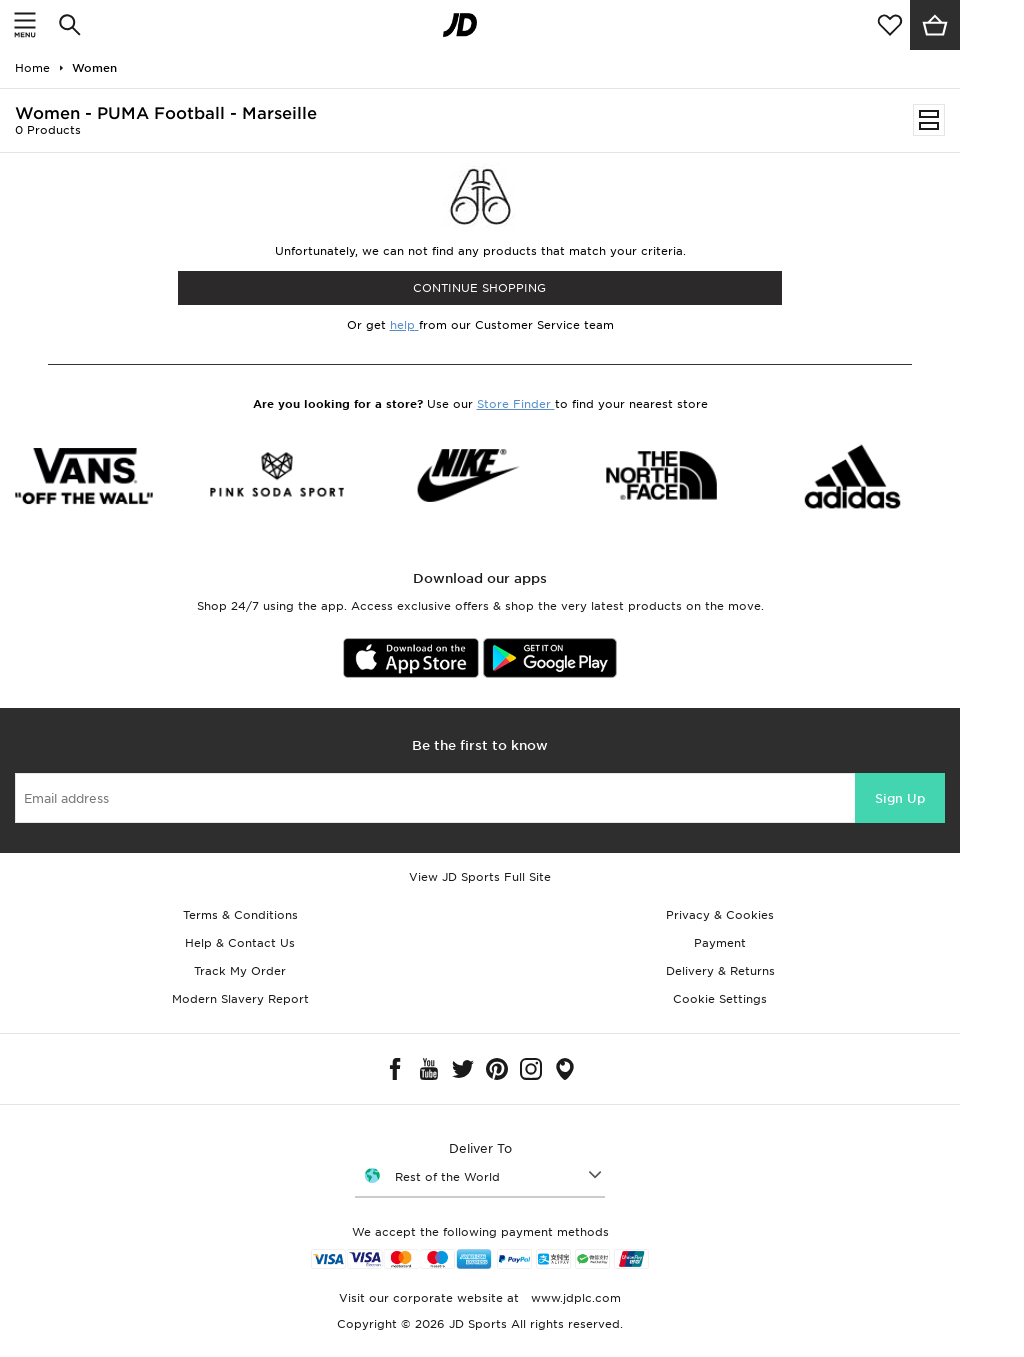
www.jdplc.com (574, 1298)
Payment (720, 943)
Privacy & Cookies (720, 915)
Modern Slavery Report (240, 999)
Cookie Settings (720, 999)
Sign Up (900, 798)
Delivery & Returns (720, 971)
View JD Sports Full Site (480, 877)
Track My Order (240, 971)
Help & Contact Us (240, 943)
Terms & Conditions (240, 915)
